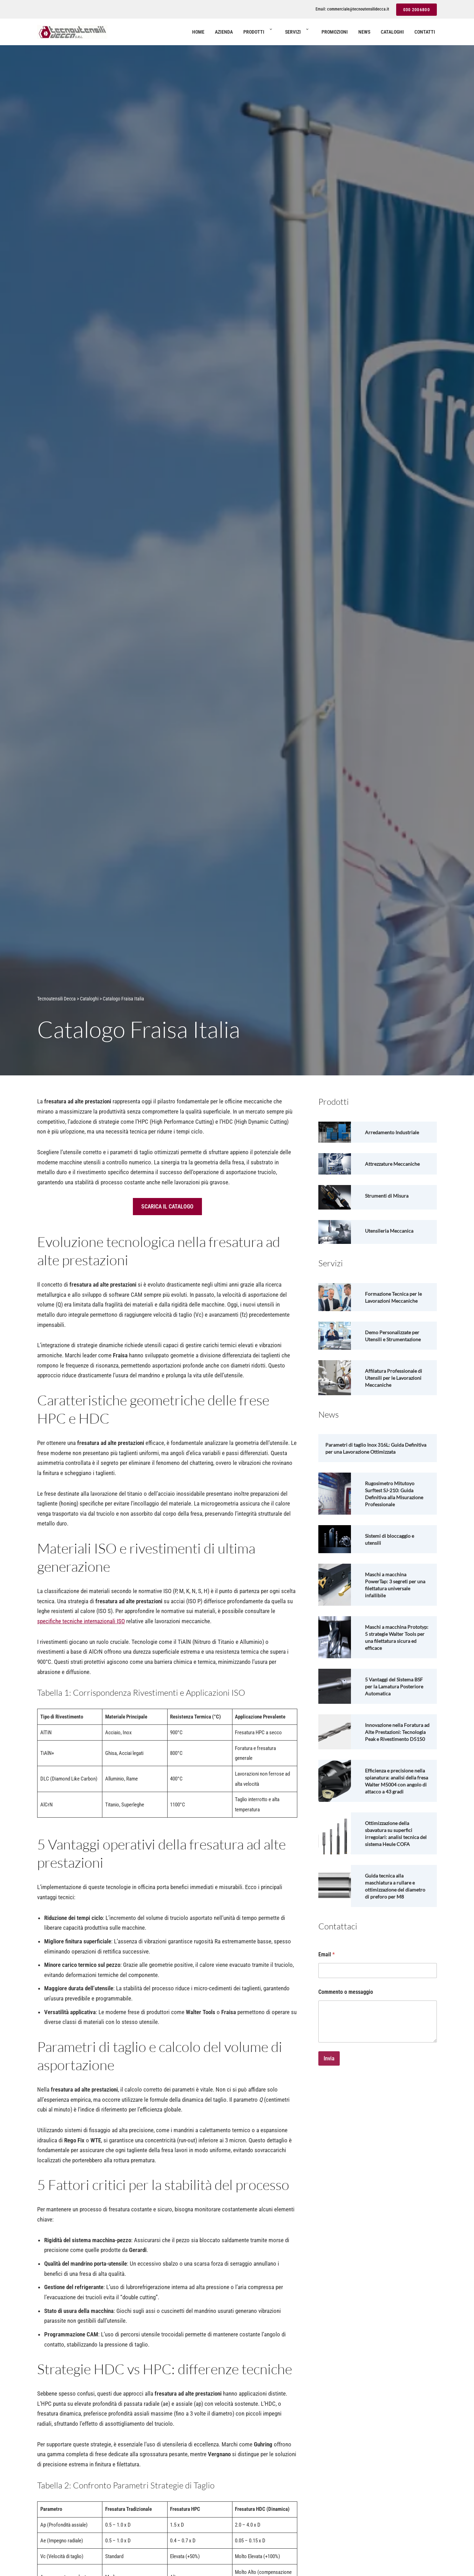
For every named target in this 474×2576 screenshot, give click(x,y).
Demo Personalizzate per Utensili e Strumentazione (396, 1336)
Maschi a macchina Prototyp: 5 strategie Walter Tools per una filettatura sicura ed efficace (390, 1641)
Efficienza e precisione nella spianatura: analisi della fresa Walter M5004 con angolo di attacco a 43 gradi (396, 1798)
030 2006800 (416, 9)
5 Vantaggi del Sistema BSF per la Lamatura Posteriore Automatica (397, 1693)
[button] (270, 32)
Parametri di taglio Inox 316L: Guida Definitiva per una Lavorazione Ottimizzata (377, 1448)
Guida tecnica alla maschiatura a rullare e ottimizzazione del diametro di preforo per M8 (393, 1910)
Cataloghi (392, 32)
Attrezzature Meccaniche (395, 1163)
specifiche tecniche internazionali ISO (81, 1623)
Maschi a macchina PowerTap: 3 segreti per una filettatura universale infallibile (395, 1585)
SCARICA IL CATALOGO (167, 1207)
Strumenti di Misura (389, 1195)
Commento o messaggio (345, 2020)
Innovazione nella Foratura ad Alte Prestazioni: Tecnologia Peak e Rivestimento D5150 (397, 1742)
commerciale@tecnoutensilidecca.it (358, 9)
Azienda (224, 32)
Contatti (424, 32)
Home (198, 32)
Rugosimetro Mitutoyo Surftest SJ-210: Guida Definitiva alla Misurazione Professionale (397, 1494)
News (364, 32)
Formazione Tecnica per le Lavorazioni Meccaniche (395, 1297)
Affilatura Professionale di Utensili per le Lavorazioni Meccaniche (396, 1378)
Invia (329, 2086)
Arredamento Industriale (395, 1132)
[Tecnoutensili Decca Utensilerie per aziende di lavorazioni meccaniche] (72, 32)
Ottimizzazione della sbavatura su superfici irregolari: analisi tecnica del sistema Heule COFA (394, 1854)
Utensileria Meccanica (391, 1230)
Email (326, 1982)
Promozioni (334, 32)
